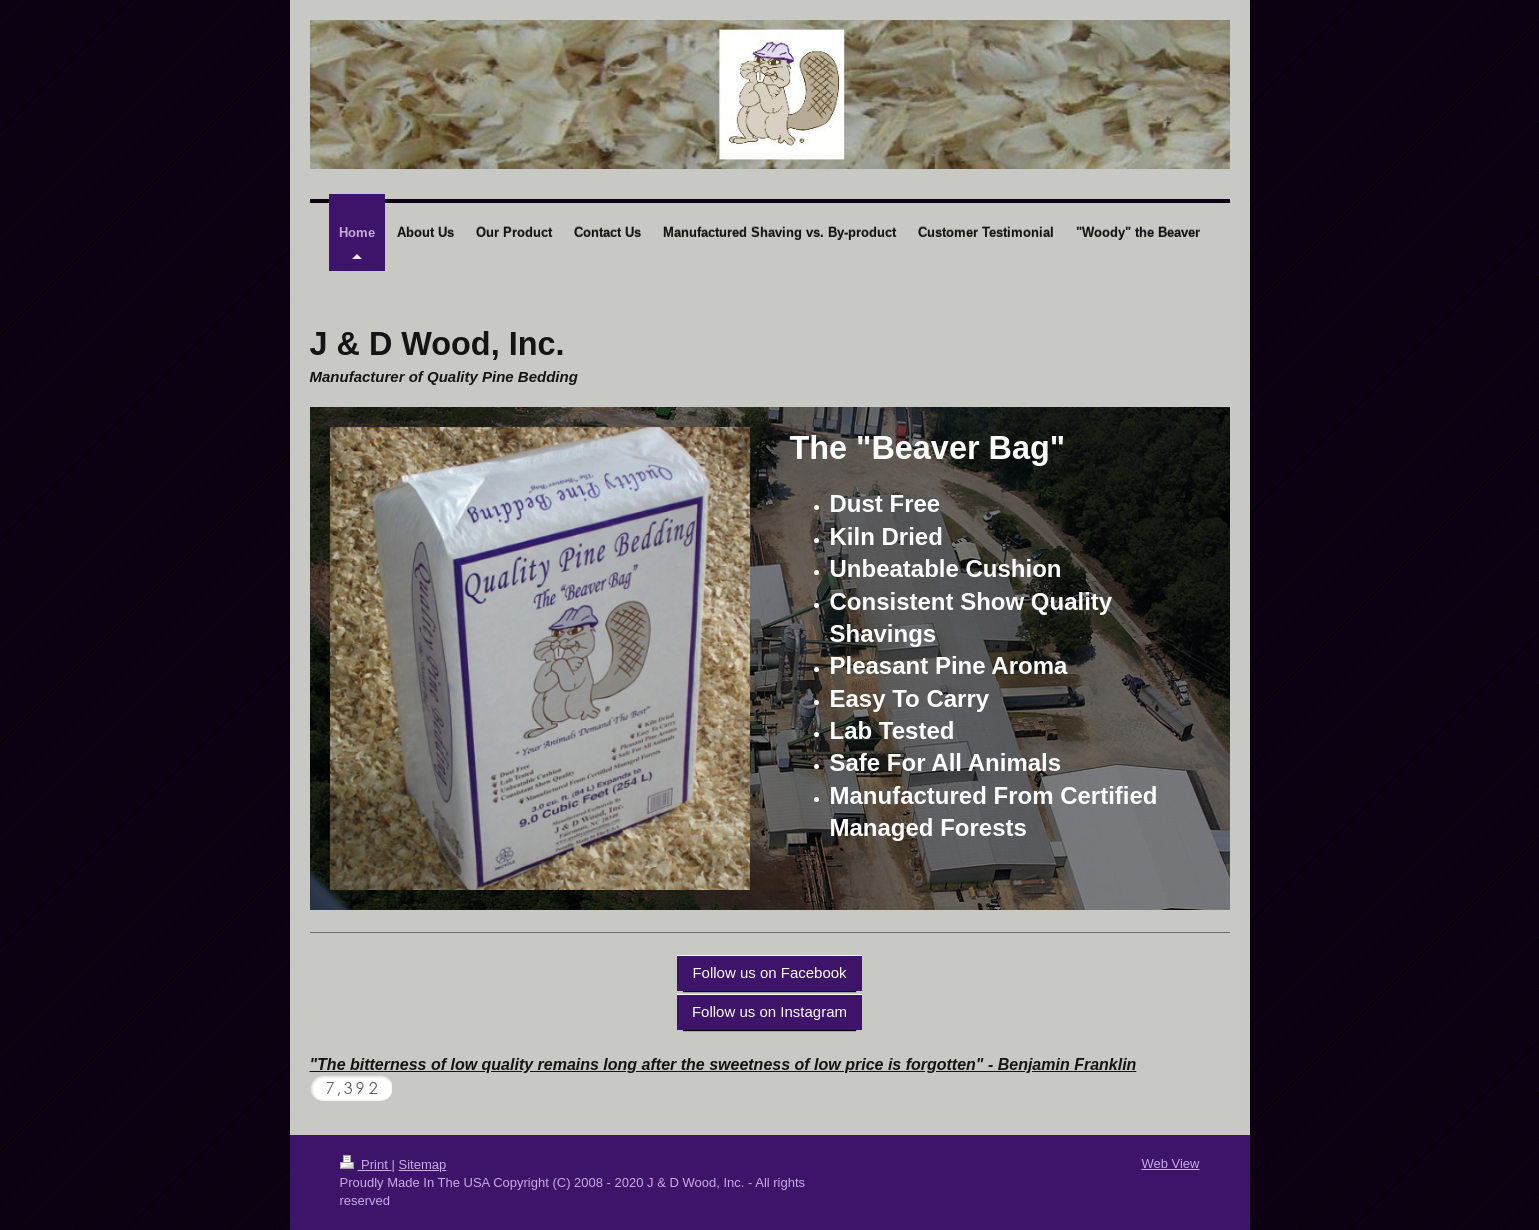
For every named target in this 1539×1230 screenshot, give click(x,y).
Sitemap (422, 1164)
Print (366, 1164)
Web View (1170, 1163)
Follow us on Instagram (769, 1011)
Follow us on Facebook (769, 972)
